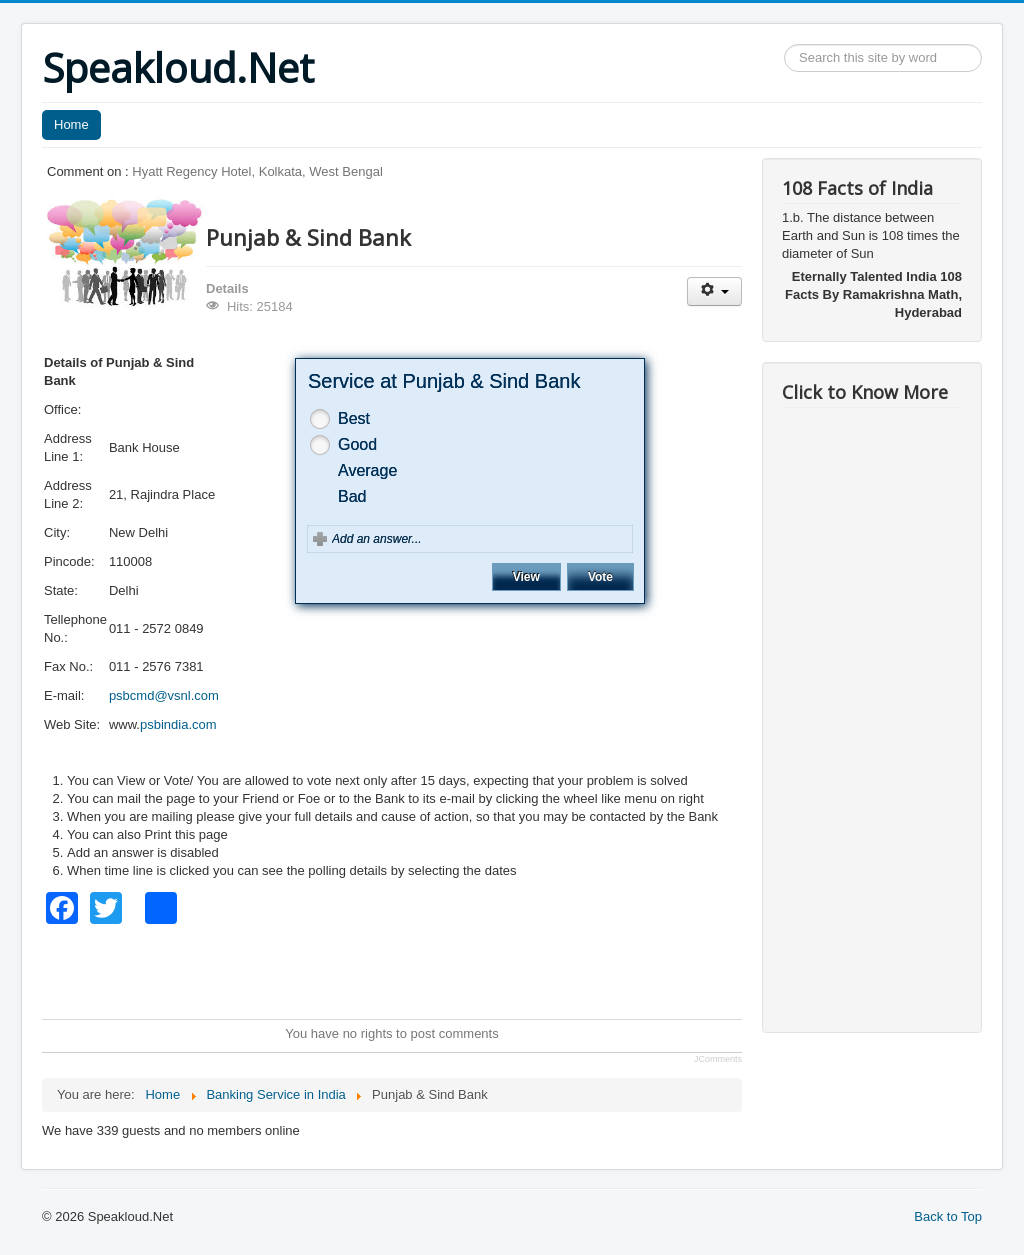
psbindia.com (178, 724)
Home (71, 124)
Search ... (784, 44)
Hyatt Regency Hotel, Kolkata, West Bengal (257, 171)
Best (354, 418)
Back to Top (948, 1216)
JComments (718, 1059)
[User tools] (714, 291)
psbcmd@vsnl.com (164, 695)
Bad (352, 496)
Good (357, 444)
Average (367, 470)
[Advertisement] (406, 969)
